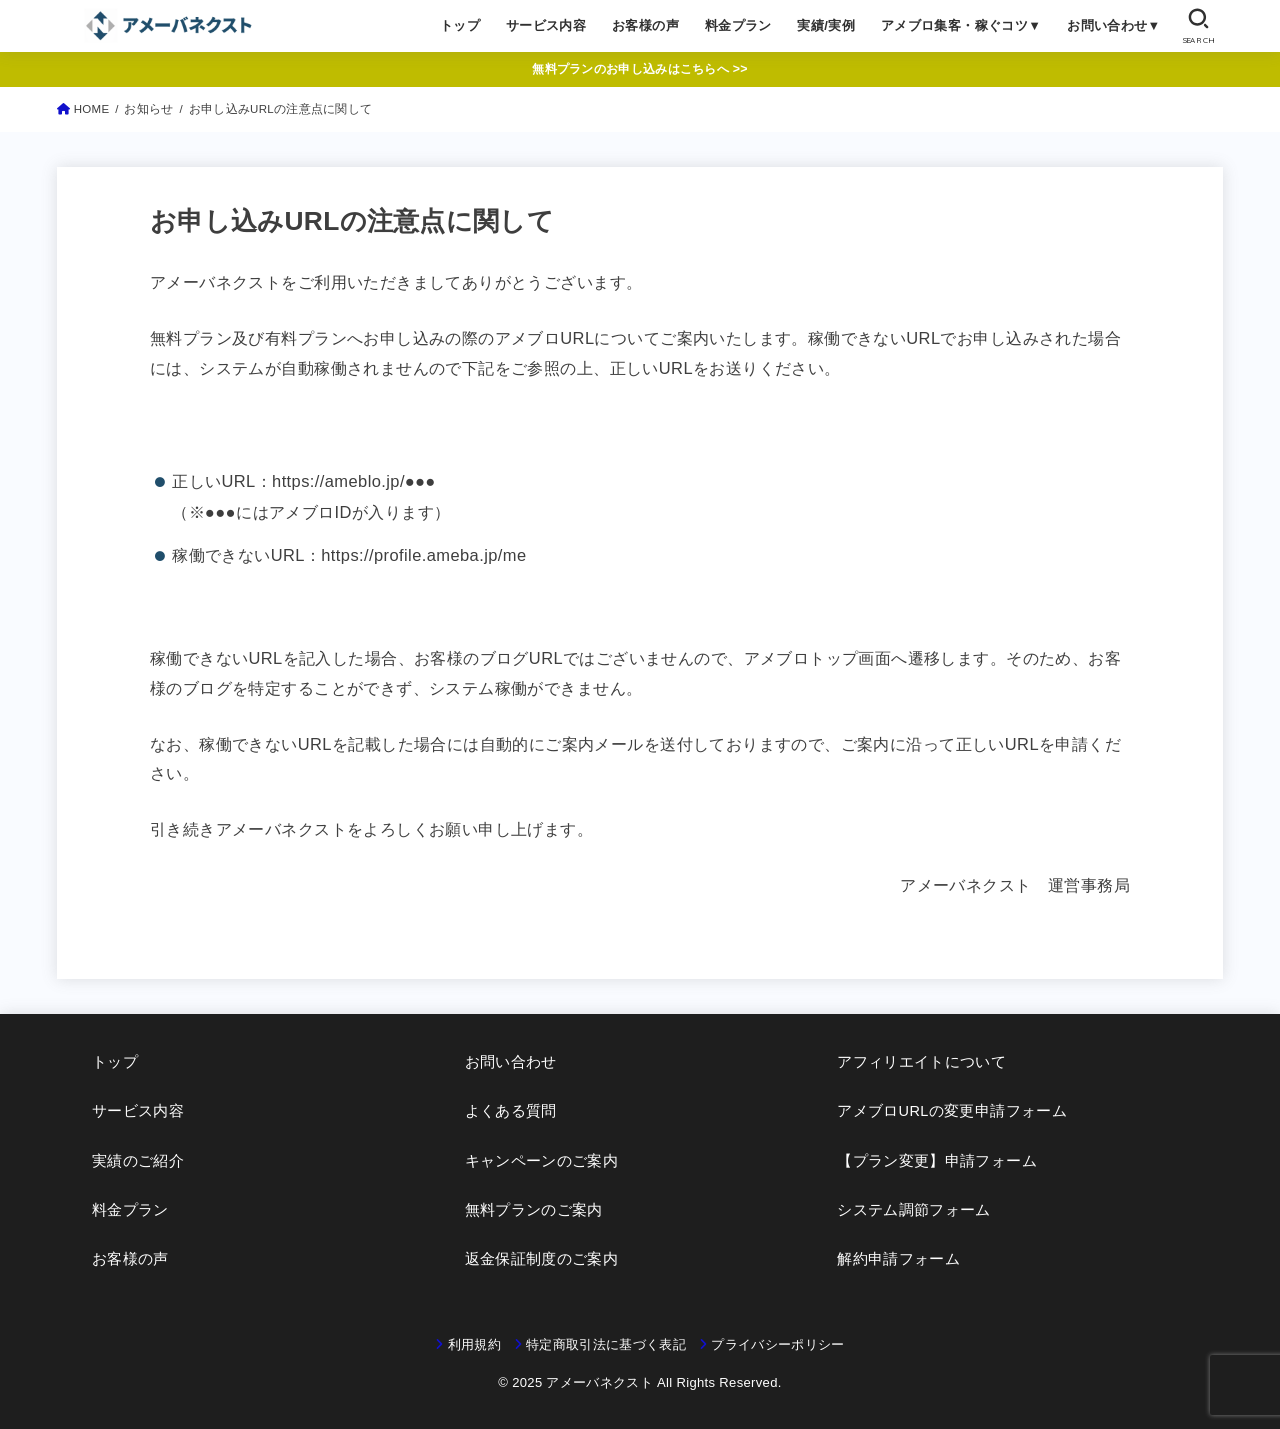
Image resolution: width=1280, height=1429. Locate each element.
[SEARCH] (1198, 26)
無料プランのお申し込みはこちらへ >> (640, 69)
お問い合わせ (511, 1062)
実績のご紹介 (138, 1161)
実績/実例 (826, 25)
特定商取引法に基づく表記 (606, 1344)
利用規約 (474, 1344)
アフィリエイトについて (921, 1062)
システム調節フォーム (914, 1210)
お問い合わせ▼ (1114, 25)
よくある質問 (511, 1111)
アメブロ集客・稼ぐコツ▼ (961, 25)
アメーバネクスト (599, 1382)
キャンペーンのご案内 (542, 1161)
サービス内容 (546, 25)
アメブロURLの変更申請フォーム (952, 1111)
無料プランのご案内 (534, 1210)
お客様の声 (645, 25)
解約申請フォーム (898, 1259)
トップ (460, 25)
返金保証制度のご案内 (542, 1259)
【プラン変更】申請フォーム (937, 1161)
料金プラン (738, 25)
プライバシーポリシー (777, 1344)
